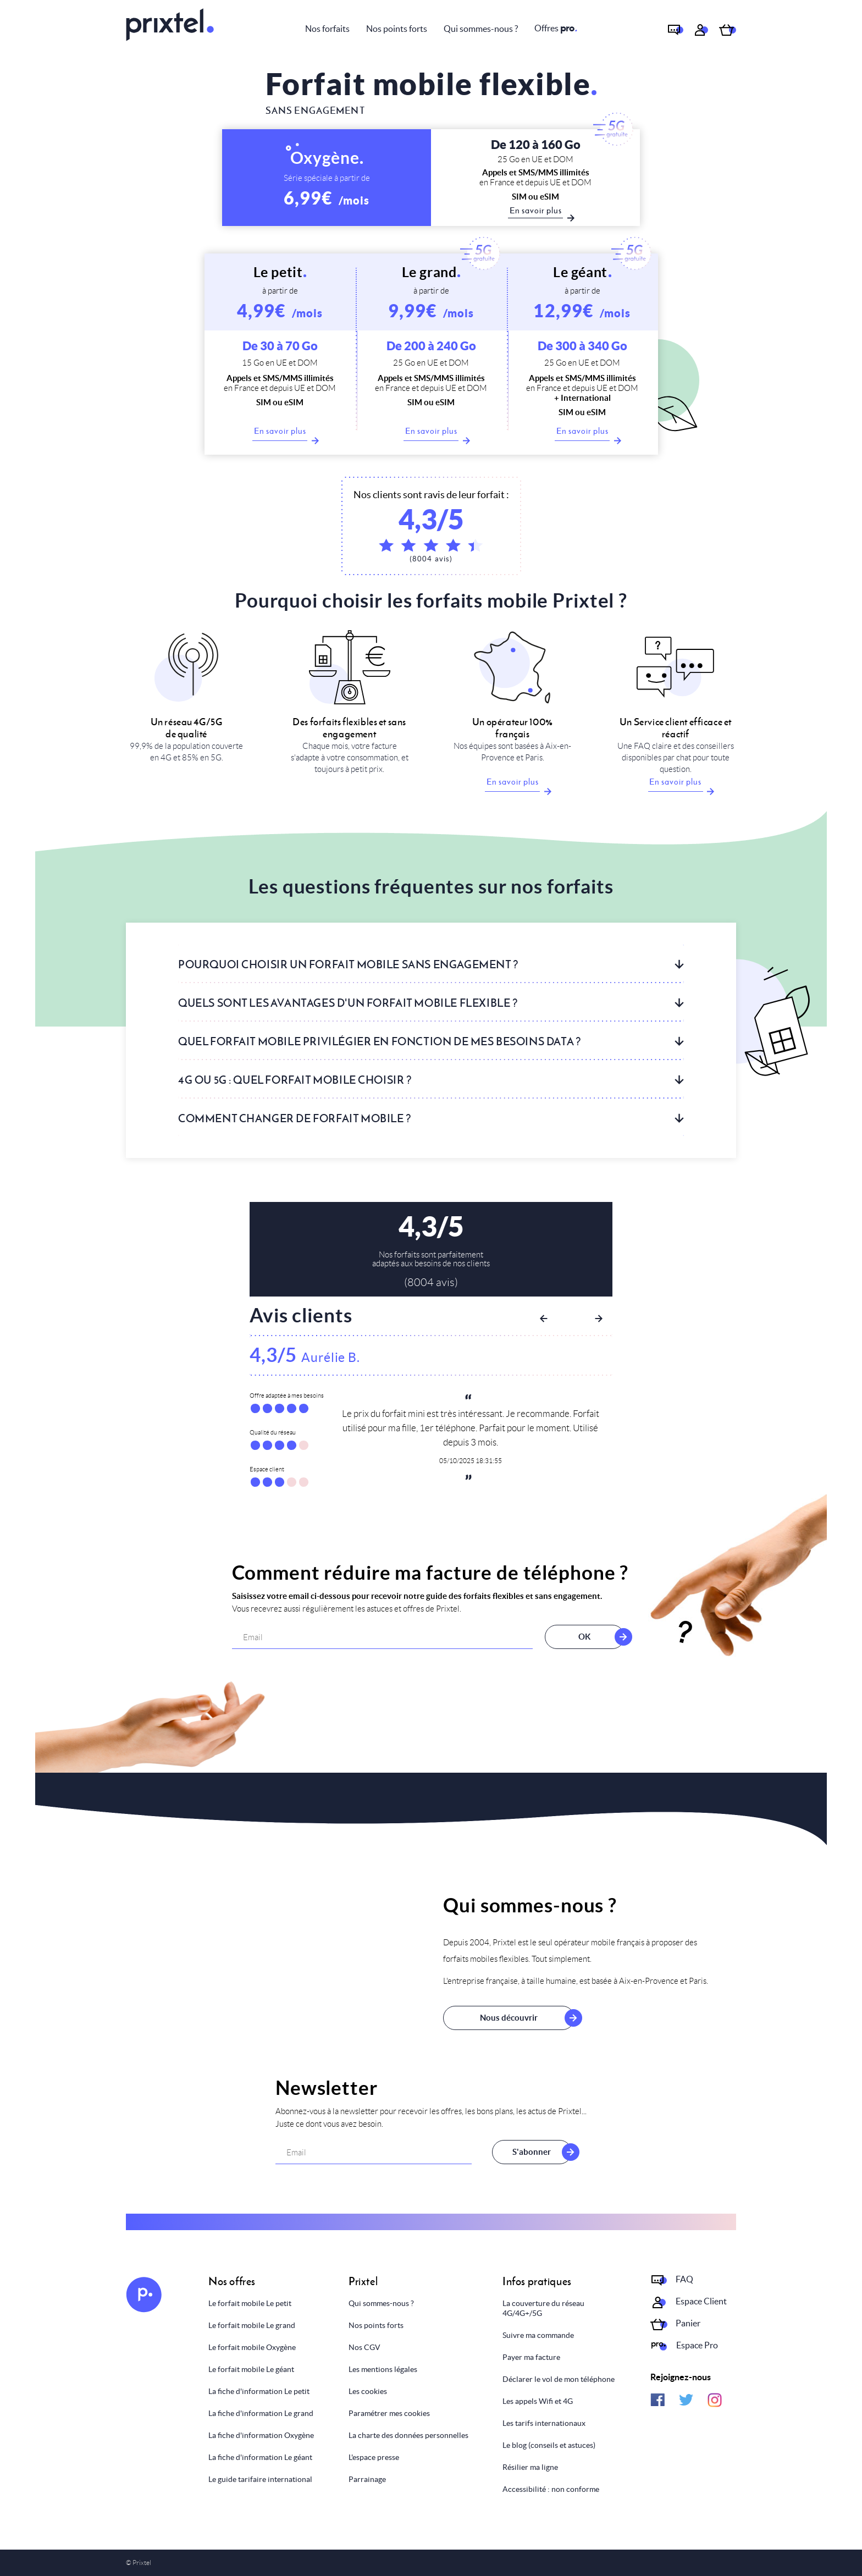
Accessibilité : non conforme (550, 2489)
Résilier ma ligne (530, 2467)
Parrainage (367, 2479)
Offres (555, 28)
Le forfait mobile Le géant (251, 2369)
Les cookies (368, 2391)
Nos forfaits (327, 29)
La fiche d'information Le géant (260, 2457)
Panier (688, 2323)
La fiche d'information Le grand (260, 2413)
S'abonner (532, 2152)
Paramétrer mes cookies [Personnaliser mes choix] (389, 2413)
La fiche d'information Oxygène (261, 2435)
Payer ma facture (531, 2357)
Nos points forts (396, 29)
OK (582, 1637)
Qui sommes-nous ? (481, 29)
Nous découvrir (508, 2018)
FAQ (684, 2279)
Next (598, 1318)
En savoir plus (281, 433)
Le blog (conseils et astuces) (548, 2445)
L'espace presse (374, 2457)
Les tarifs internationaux (543, 2423)
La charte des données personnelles (408, 2435)
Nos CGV (364, 2347)
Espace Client (701, 2301)
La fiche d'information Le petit (259, 2391)
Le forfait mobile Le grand (251, 2325)
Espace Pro (697, 2345)
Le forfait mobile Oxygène (252, 2347)
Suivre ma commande (538, 2335)
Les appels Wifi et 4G (537, 2401)
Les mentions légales (383, 2369)
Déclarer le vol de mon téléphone (558, 2379)
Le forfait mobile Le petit (249, 2303)
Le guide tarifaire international (260, 2479)
